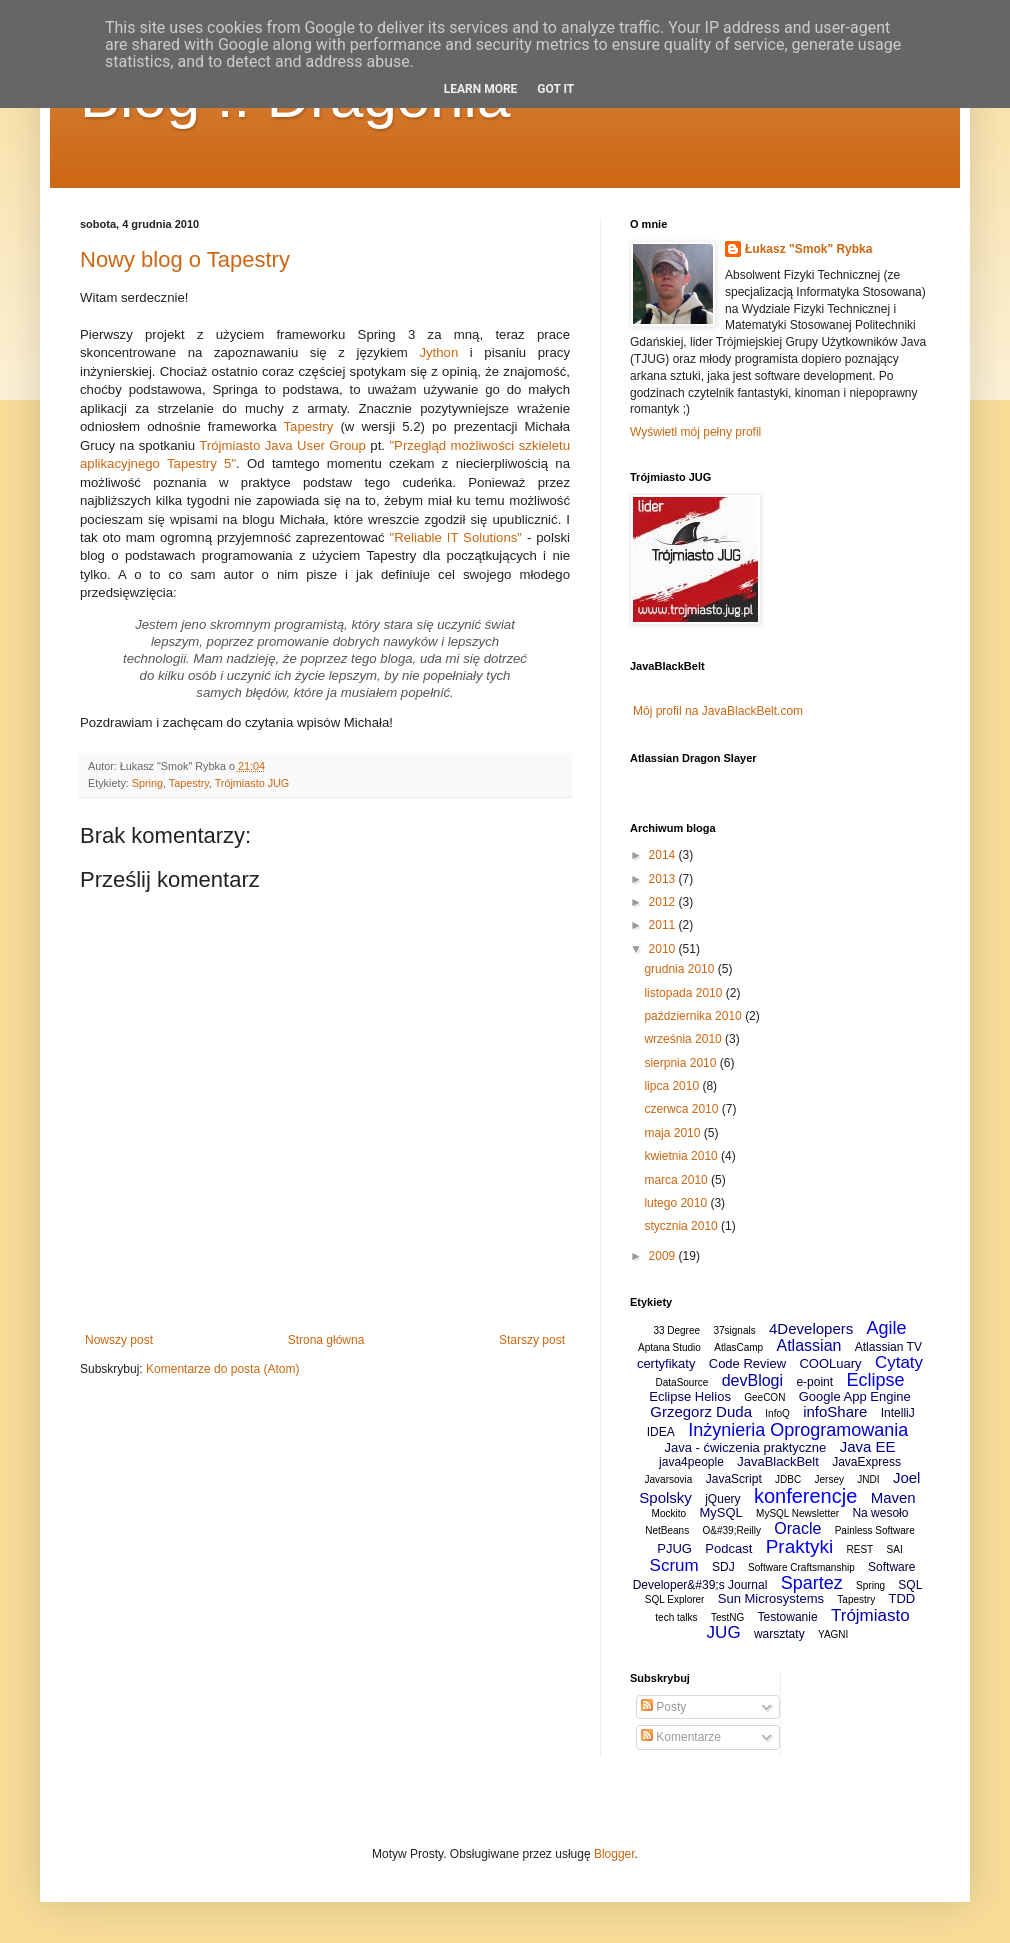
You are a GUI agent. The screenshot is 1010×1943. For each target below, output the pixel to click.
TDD (901, 1598)
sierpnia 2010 (681, 1063)
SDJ (723, 1567)
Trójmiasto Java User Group (282, 445)
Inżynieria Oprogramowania (798, 1430)
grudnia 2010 (680, 969)
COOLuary (830, 1363)
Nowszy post (119, 1340)
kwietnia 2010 (682, 1156)
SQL (910, 1585)
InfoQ (777, 1413)
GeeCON (764, 1397)
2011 (664, 925)
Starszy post (532, 1340)
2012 (664, 902)
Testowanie (788, 1617)
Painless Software (875, 1530)
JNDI (868, 1479)
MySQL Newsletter (797, 1513)
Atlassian (809, 1345)
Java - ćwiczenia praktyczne (745, 1447)
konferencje (805, 1496)
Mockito (669, 1513)
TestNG (727, 1617)
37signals (734, 1330)
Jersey (829, 1479)
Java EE (868, 1446)
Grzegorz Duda (701, 1411)
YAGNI (833, 1634)
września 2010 (684, 1039)
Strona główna (326, 1340)
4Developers (811, 1328)
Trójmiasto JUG (252, 783)
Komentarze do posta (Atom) (222, 1369)
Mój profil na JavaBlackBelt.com (718, 711)
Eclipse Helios (690, 1396)
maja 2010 (673, 1133)
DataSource (682, 1382)
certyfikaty (666, 1363)
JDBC (788, 1479)
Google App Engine (855, 1396)
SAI (895, 1549)
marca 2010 (677, 1180)
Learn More (481, 89)
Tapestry (309, 426)
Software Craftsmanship (801, 1567)
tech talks (676, 1617)
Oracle (797, 1528)
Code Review (747, 1363)
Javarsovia (669, 1479)
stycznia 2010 (682, 1226)
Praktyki (800, 1546)
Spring (147, 783)
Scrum (674, 1565)
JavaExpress (866, 1462)
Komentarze (681, 1737)
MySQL (720, 1512)
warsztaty (779, 1634)
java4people (691, 1462)
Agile (887, 1328)
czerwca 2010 (682, 1109)
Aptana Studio (669, 1347)
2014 (664, 855)
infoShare (835, 1411)
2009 (664, 1256)
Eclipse (875, 1380)
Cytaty (899, 1362)
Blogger (614, 1854)
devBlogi (752, 1380)
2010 (664, 949)
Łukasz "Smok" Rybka (808, 249)
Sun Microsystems (771, 1598)
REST (860, 1549)
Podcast (728, 1548)
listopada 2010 (684, 993)
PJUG (674, 1548)
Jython (438, 352)
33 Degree (676, 1330)
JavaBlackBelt (778, 1461)
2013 (664, 879)
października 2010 (694, 1016)
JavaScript (734, 1479)
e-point (814, 1382)
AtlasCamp (738, 1347)
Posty (663, 1707)
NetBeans (667, 1530)
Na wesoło (880, 1513)
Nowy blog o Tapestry (185, 259)
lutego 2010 (677, 1203)
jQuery (722, 1499)
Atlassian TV (888, 1347)
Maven (893, 1497)
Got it (555, 89)
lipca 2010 (673, 1086)
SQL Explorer (675, 1599)
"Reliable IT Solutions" (455, 537)
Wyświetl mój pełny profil (695, 432)
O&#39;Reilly (732, 1530)
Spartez (812, 1583)
